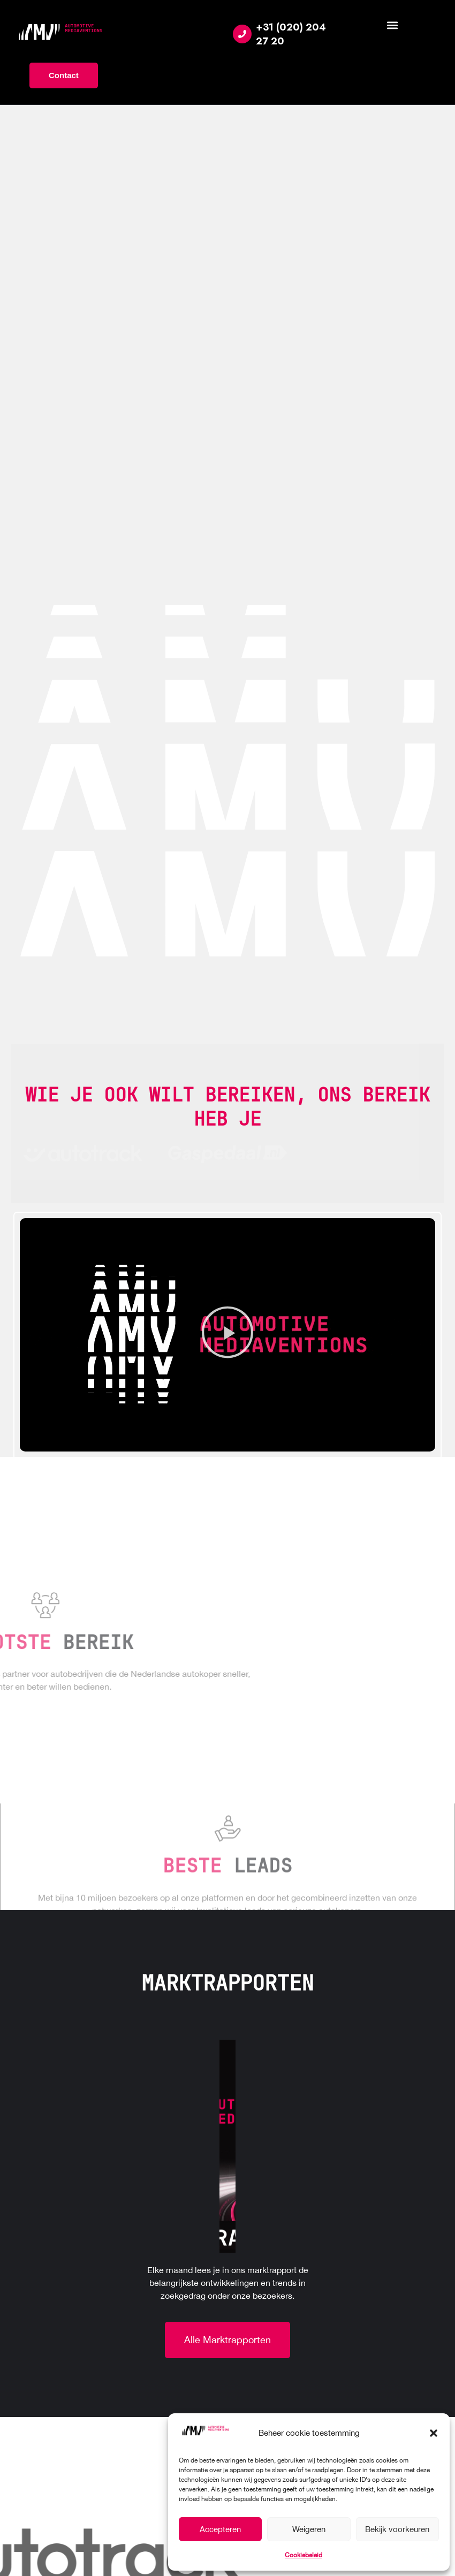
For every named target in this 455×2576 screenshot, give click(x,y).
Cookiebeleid (303, 2555)
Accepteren (220, 2529)
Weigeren (308, 2529)
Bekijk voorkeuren (397, 2529)
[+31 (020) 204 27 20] (242, 34)
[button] (433, 2433)
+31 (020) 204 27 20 (291, 34)
